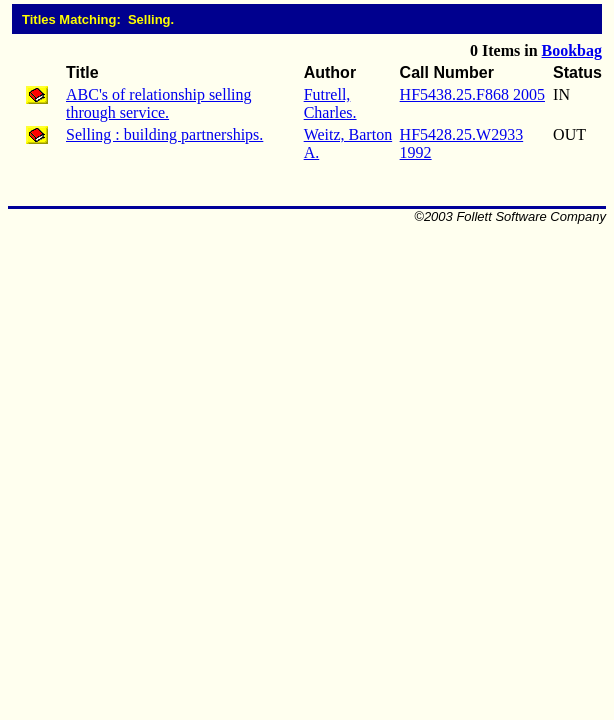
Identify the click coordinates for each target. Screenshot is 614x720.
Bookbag (572, 50)
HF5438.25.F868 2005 (472, 94)
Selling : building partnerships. (164, 134)
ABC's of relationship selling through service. (159, 103)
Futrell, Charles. (330, 103)
